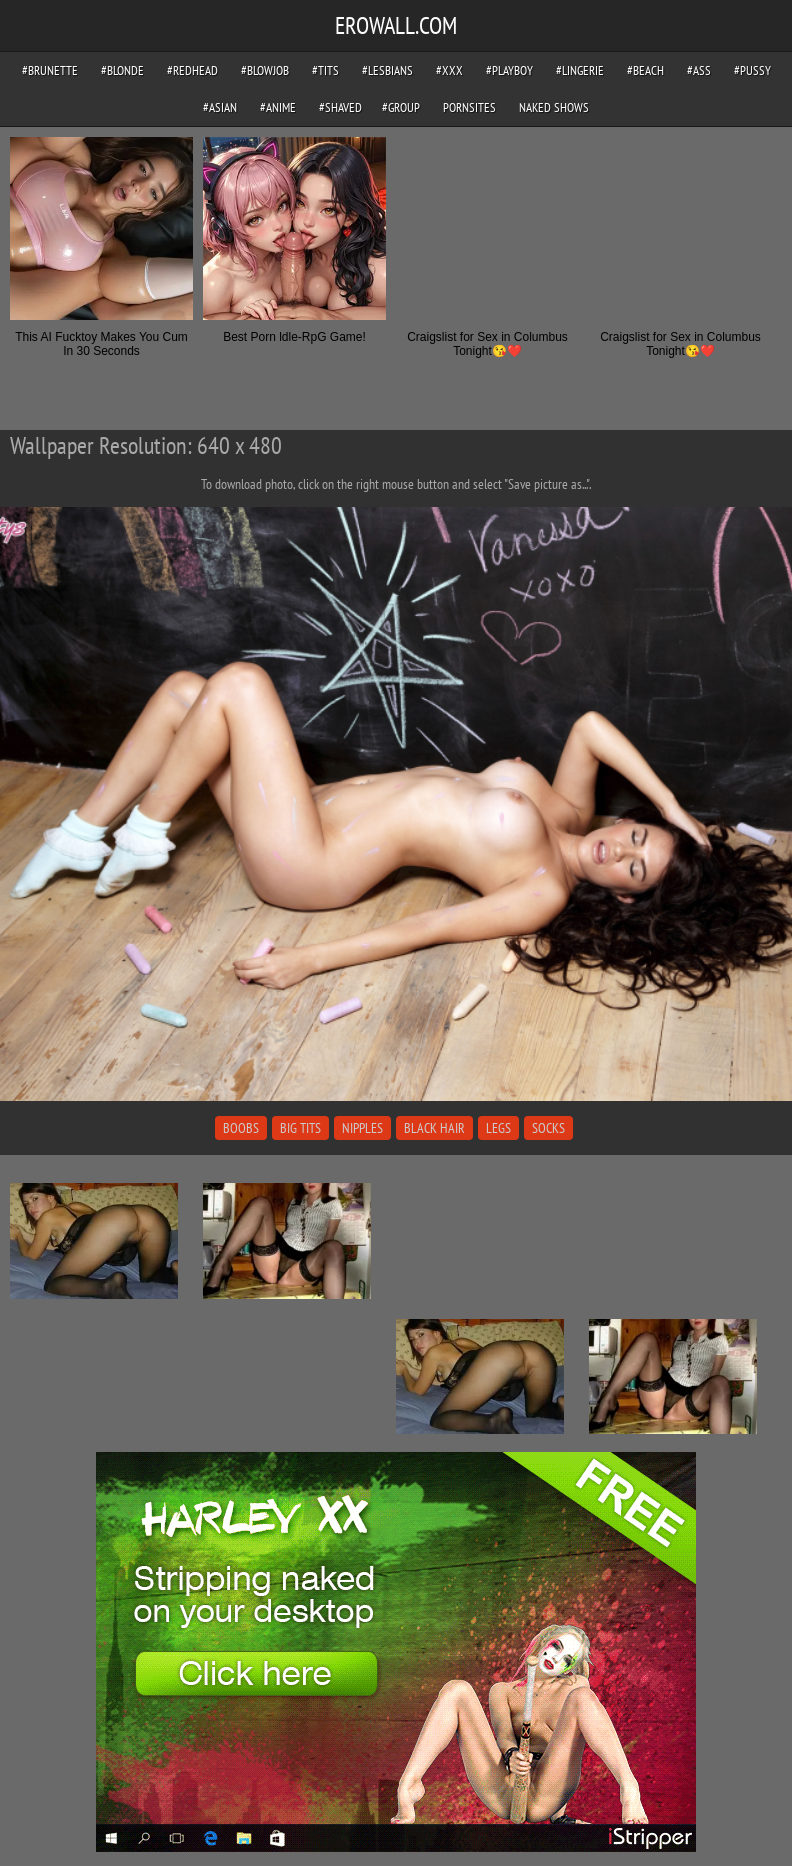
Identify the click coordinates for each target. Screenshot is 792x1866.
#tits (325, 70)
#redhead (192, 70)
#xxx (449, 70)
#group (401, 107)
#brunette (50, 70)
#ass (699, 70)
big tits (300, 1128)
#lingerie (580, 70)
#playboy (509, 70)
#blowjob (265, 70)
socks (548, 1128)
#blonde (122, 70)
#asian (220, 107)
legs (498, 1128)
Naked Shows (554, 107)
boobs (241, 1128)
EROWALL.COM (396, 25)
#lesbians (387, 70)
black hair (434, 1128)
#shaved (340, 107)
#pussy (752, 70)
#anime (278, 107)
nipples (362, 1128)
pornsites (469, 107)
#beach (645, 70)
